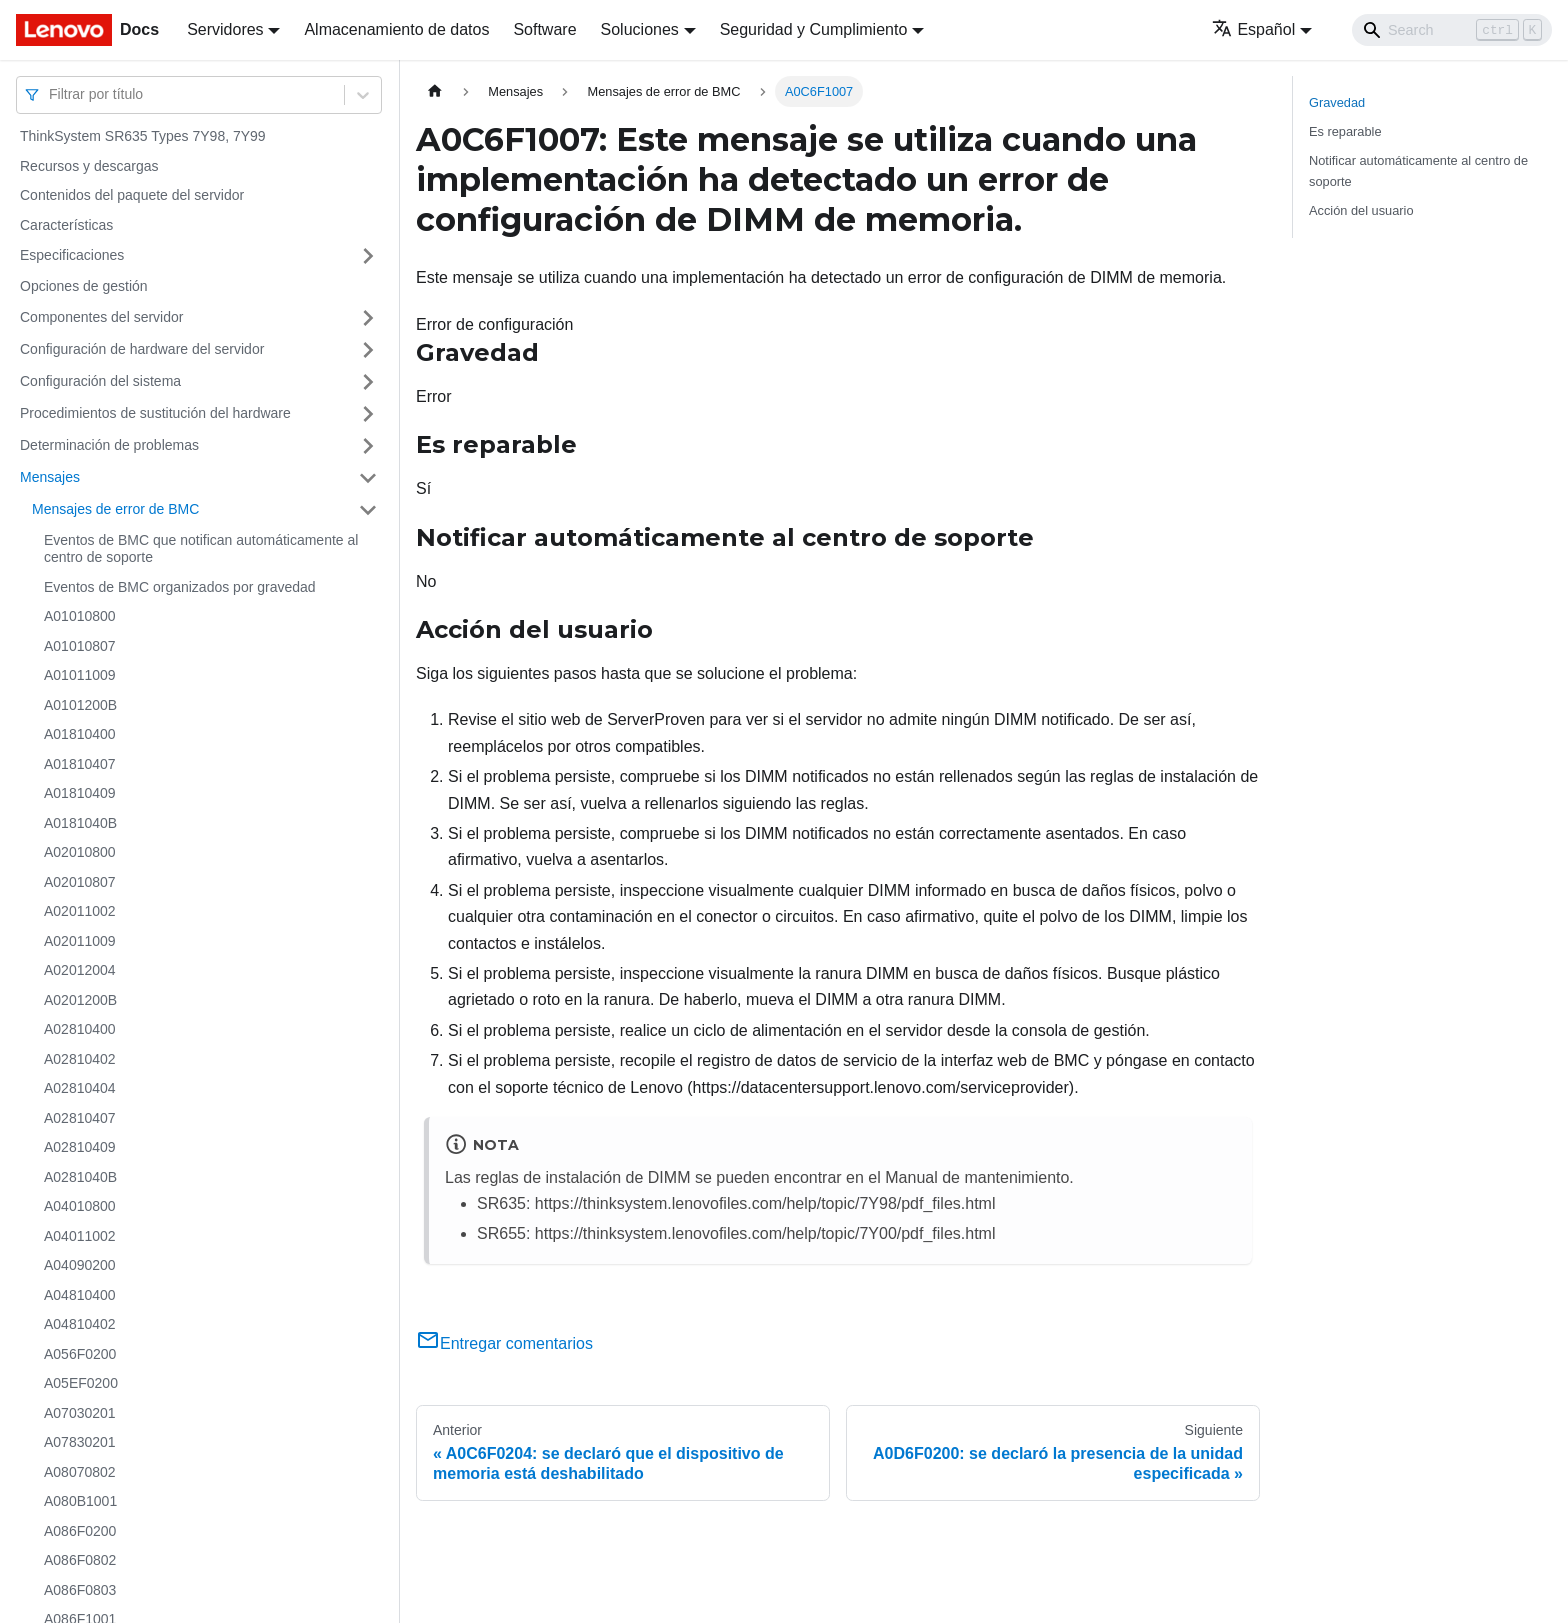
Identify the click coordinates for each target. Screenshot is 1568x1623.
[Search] (1452, 30)
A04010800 (80, 1206)
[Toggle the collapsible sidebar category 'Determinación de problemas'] (368, 446)
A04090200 (80, 1265)
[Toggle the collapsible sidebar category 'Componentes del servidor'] (368, 318)
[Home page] (435, 91)
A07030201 (80, 1413)
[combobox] (51, 94)
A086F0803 (80, 1590)
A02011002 (80, 911)
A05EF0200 (81, 1383)
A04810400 (80, 1295)
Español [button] (1253, 29)
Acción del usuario (1361, 210)
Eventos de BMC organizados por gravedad (180, 587)
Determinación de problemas (109, 445)
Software (544, 29)
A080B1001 (80, 1501)
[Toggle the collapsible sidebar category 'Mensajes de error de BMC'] (368, 510)
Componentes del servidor (101, 317)
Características (66, 225)
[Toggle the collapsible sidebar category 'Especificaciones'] (368, 256)
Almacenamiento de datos (396, 29)
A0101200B (80, 705)
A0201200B (80, 1000)
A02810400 (80, 1029)
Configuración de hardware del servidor (142, 349)
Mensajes (50, 477)
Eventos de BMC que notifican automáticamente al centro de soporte (201, 549)
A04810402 (80, 1324)
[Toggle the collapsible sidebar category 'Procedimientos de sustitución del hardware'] (368, 414)
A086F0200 (80, 1531)
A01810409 (80, 793)
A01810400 (80, 734)
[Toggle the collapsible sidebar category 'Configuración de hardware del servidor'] (368, 350)
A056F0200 (80, 1354)
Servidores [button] (225, 29)
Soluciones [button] (640, 29)
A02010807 (80, 882)
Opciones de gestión (84, 286)
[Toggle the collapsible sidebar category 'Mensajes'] (368, 478)
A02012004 (80, 970)
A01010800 (80, 616)
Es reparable (1345, 131)
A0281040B (80, 1177)
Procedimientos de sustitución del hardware (155, 413)
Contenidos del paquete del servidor (132, 195)
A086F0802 (80, 1560)
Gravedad (1337, 102)
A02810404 (80, 1088)
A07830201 (80, 1442)
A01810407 (80, 764)
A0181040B (80, 823)
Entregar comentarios (504, 1343)
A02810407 (80, 1118)
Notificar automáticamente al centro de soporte (1418, 171)
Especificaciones (72, 255)
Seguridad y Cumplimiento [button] (814, 29)
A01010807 (80, 646)
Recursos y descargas (89, 166)
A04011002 (80, 1236)
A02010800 (80, 852)
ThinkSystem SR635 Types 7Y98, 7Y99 (143, 136)
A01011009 (80, 675)
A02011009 (80, 941)
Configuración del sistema (100, 381)
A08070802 (80, 1472)
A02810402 (80, 1059)
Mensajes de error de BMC (115, 509)
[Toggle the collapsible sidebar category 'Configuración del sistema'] (368, 382)
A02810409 (80, 1147)
